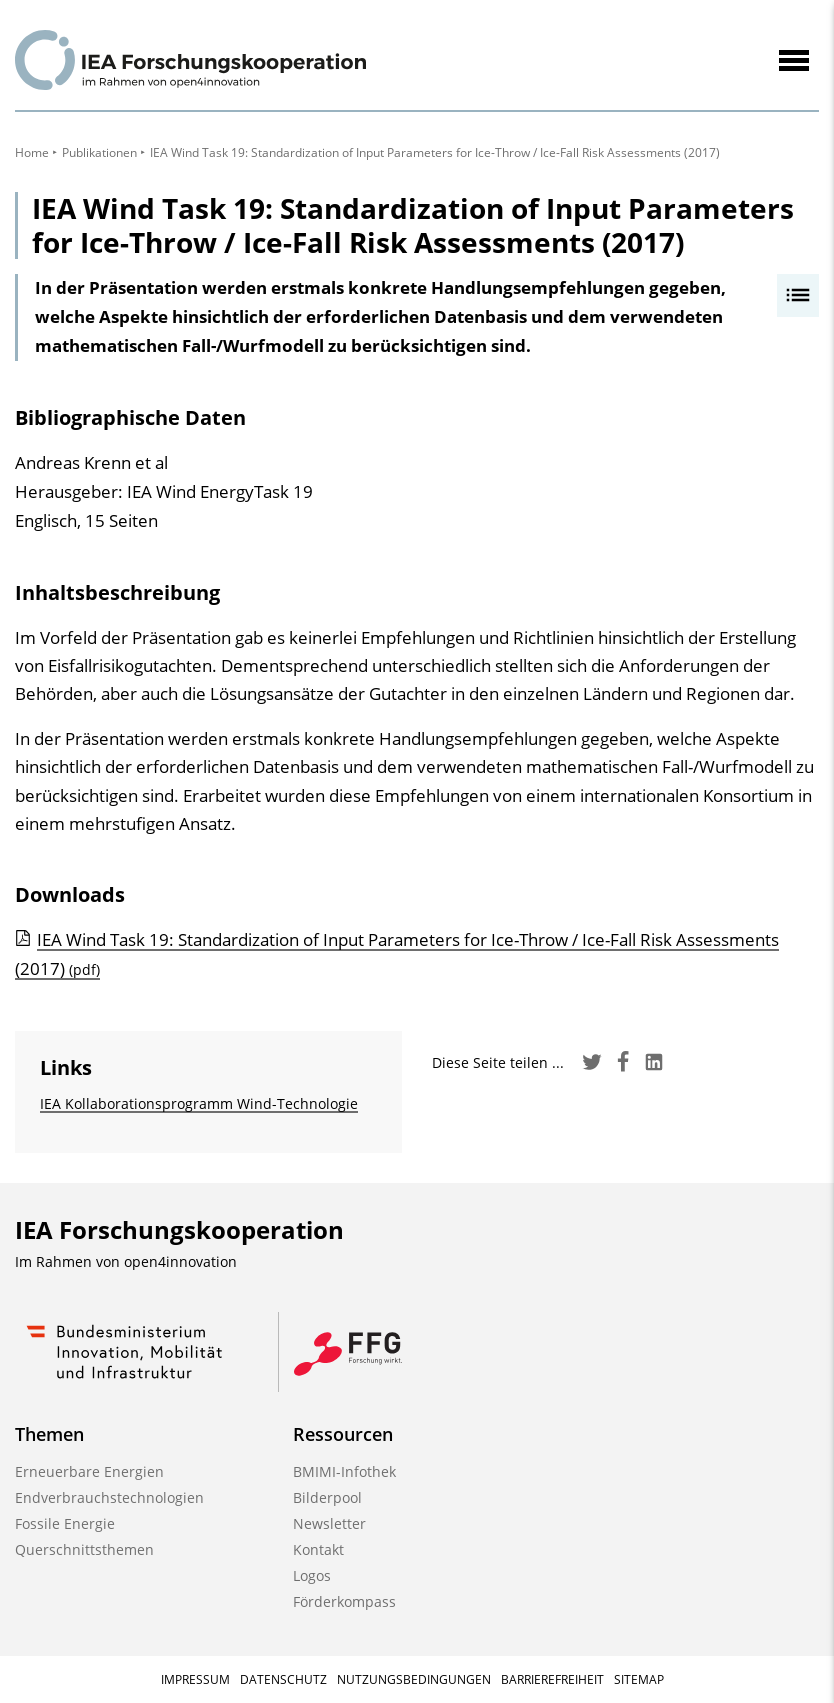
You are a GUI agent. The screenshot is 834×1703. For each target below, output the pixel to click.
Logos (312, 1575)
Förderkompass (344, 1601)
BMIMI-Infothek (344, 1471)
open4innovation (180, 1261)
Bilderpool (327, 1497)
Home (32, 152)
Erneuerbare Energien (89, 1471)
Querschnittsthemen (84, 1549)
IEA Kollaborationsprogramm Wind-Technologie (199, 1103)
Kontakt (318, 1549)
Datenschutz (283, 1679)
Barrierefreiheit (552, 1679)
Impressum (195, 1679)
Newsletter (329, 1523)
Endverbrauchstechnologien (109, 1497)
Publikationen (99, 152)
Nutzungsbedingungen (414, 1679)
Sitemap (639, 1679)
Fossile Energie (65, 1523)
